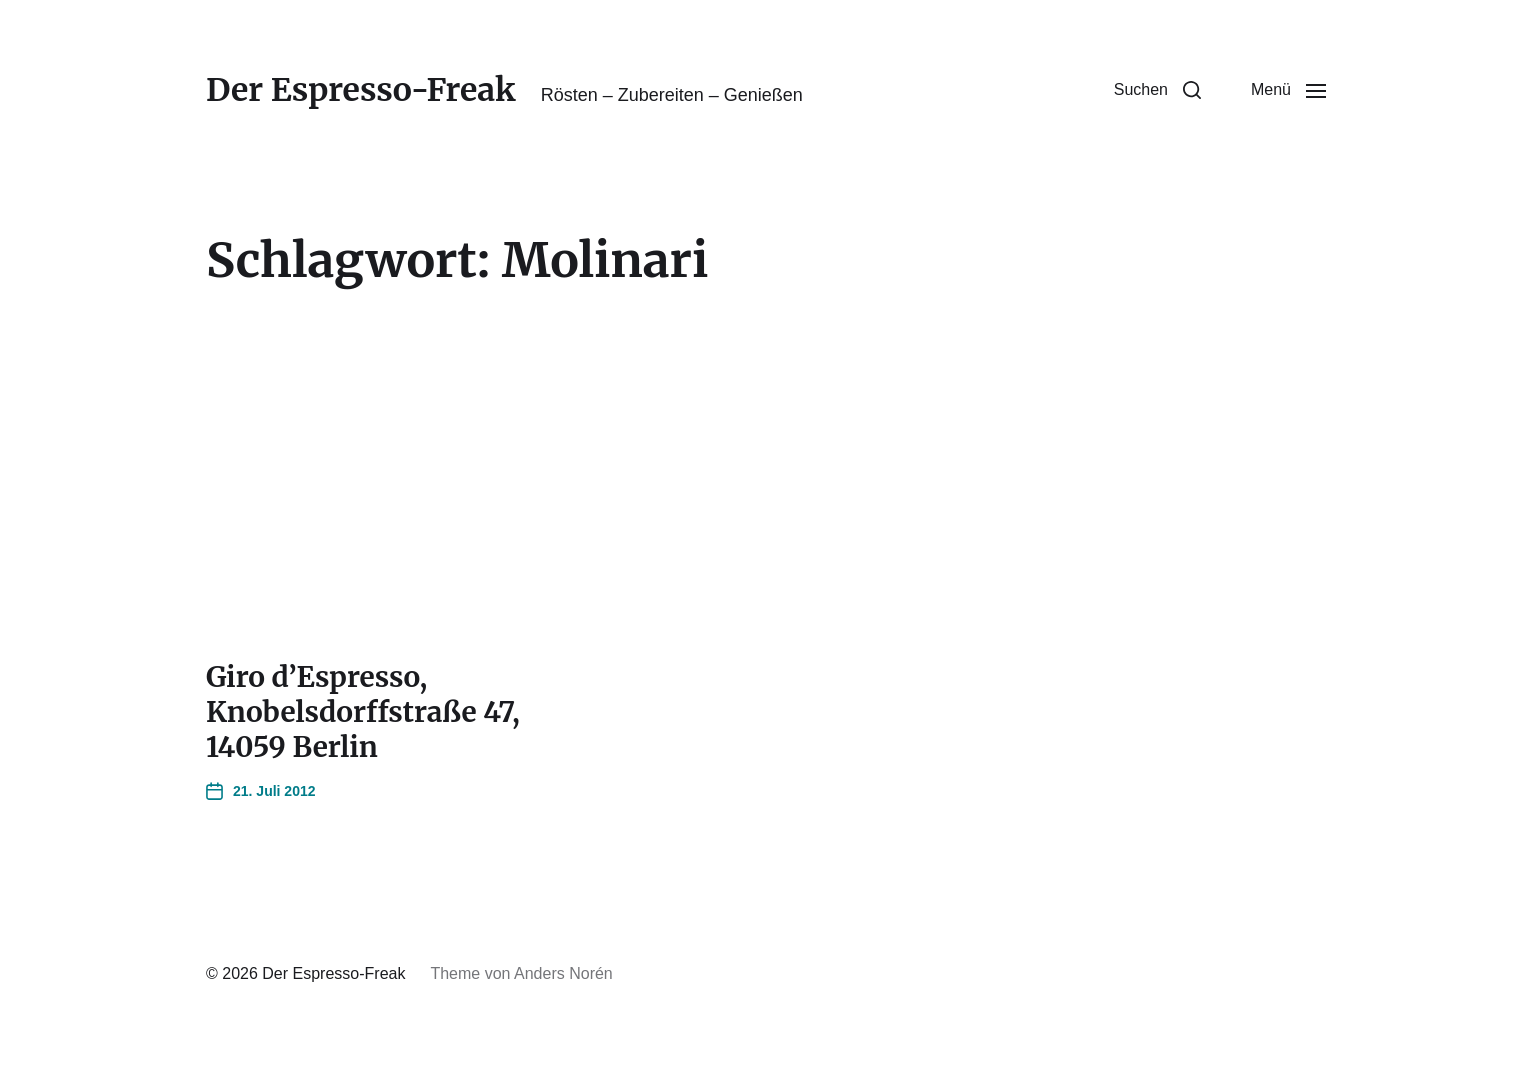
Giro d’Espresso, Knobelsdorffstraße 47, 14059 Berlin (363, 712)
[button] (1157, 90)
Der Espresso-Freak (361, 90)
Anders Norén (563, 973)
